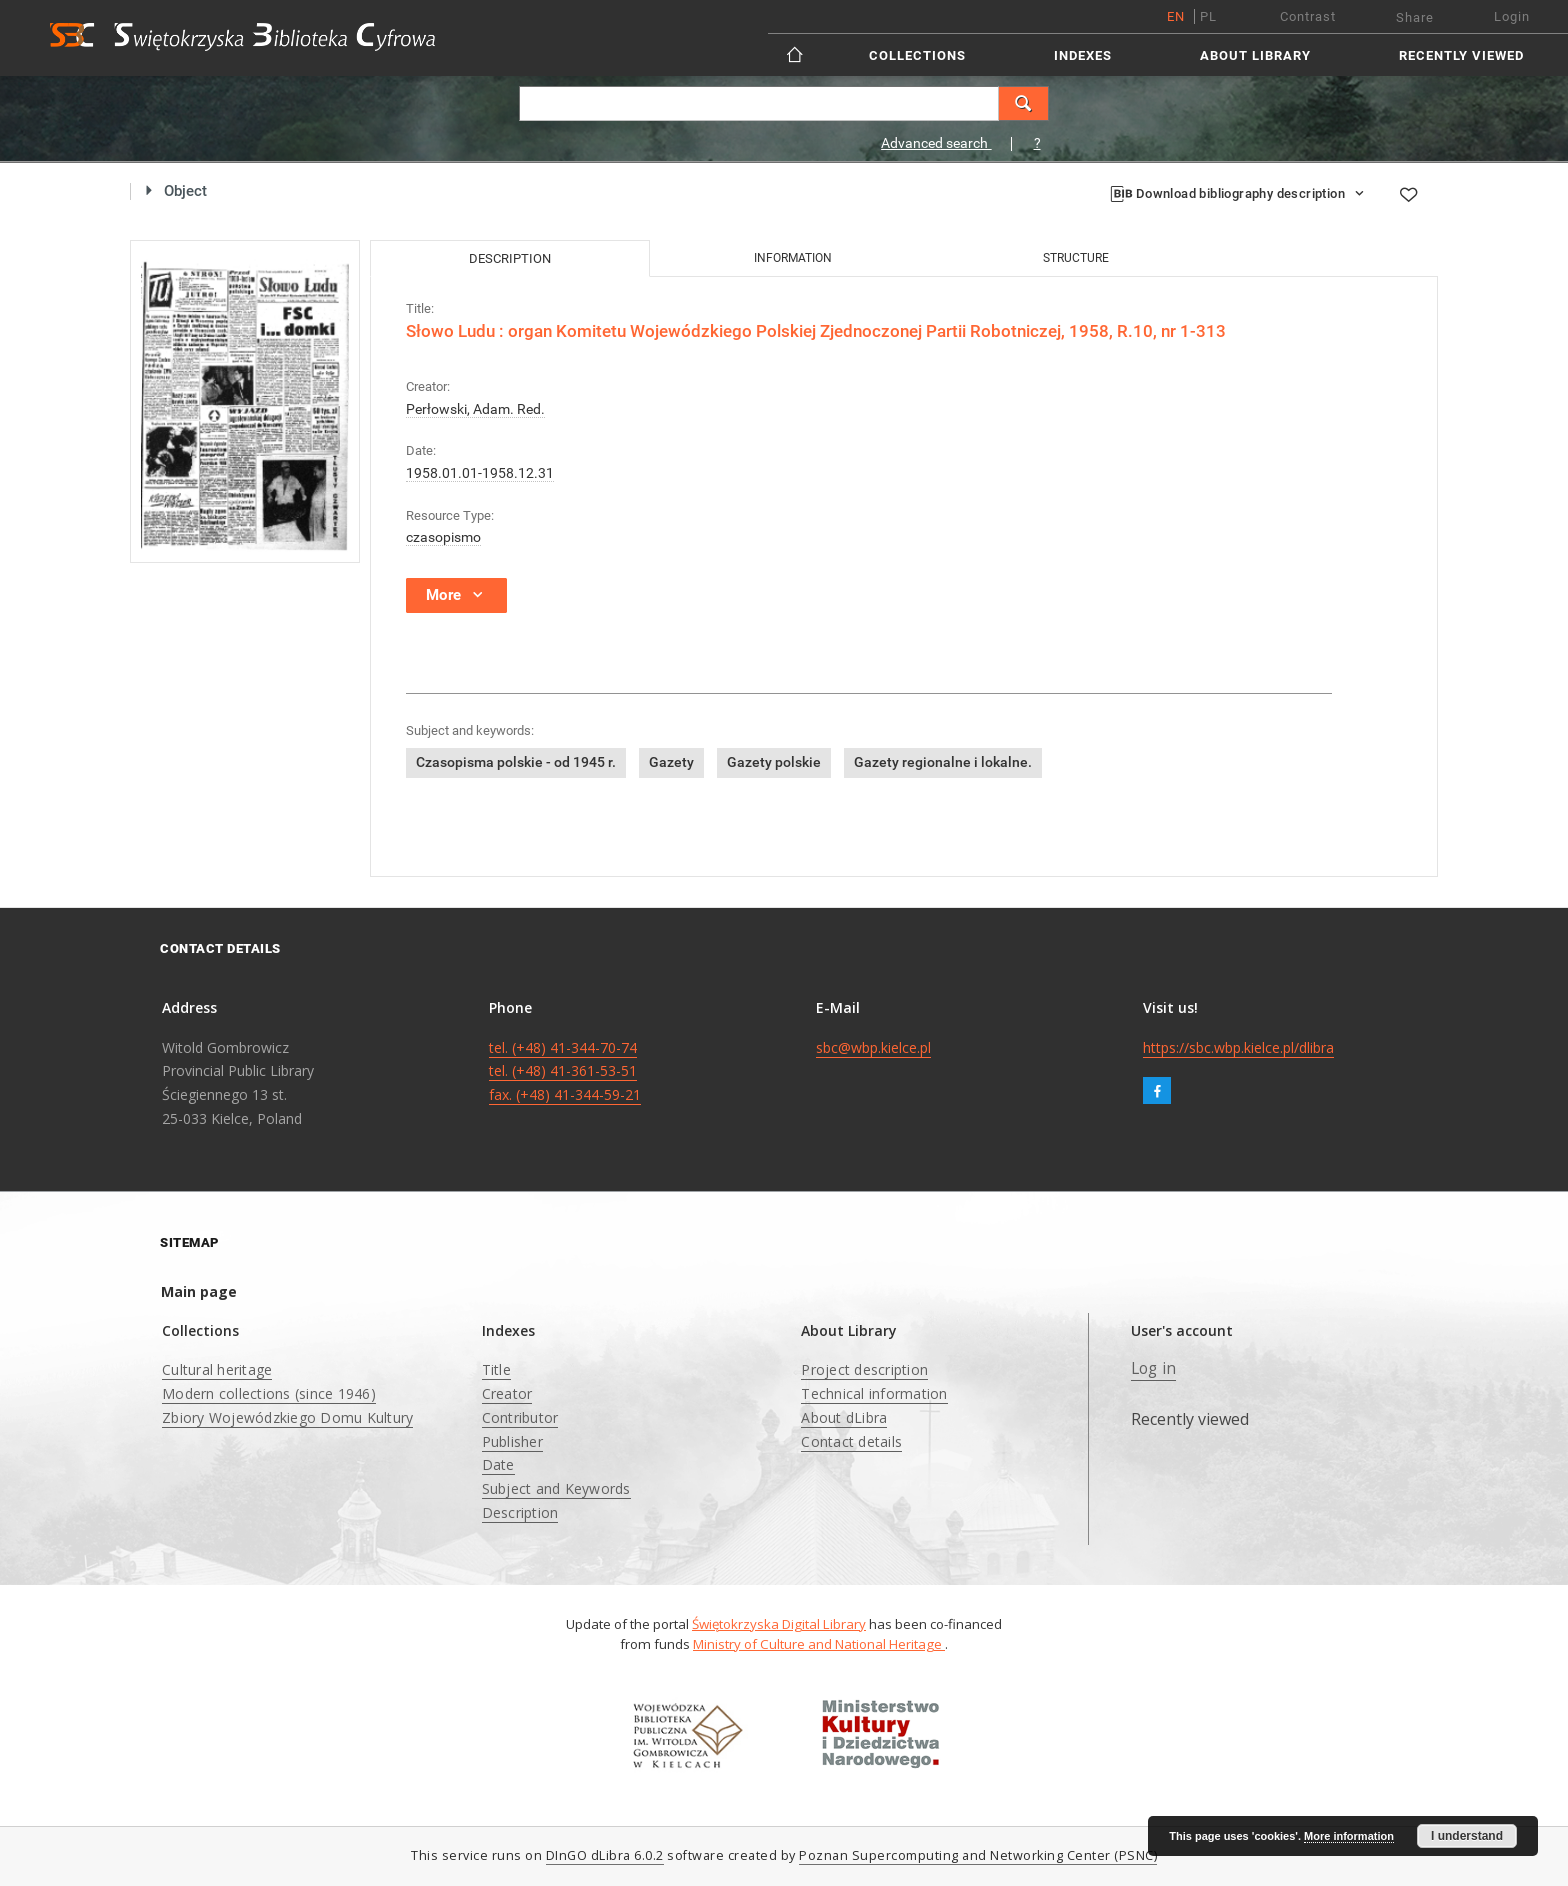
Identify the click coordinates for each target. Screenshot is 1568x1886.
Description (520, 1512)
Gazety (671, 762)
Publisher (512, 1441)
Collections (917, 55)
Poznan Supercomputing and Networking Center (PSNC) (978, 1855)
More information (1349, 1836)
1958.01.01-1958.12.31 (480, 473)
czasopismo (443, 537)
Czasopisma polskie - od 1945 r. (516, 762)
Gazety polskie (774, 762)
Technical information (874, 1393)
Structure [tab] (1076, 258)
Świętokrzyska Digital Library (779, 1624)
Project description (864, 1369)
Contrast (1308, 16)
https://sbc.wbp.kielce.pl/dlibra (1238, 1047)
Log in (1154, 1368)
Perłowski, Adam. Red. (475, 409)
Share (1415, 17)
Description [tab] (510, 258)
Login (1512, 16)
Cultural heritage (217, 1369)
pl (1208, 16)
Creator (507, 1393)
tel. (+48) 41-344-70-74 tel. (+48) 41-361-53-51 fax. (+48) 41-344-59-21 (565, 1071)
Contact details (851, 1441)
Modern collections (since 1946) (269, 1393)
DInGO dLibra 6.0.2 (605, 1855)
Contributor (520, 1417)
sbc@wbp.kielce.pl (873, 1047)
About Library (1255, 55)
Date (498, 1464)
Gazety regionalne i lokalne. (943, 762)
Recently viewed (1461, 55)
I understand (1467, 1836)
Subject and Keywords (556, 1488)
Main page (199, 1291)
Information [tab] (793, 258)
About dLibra (844, 1417)
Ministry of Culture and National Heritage (819, 1644)
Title (496, 1369)
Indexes (1083, 55)
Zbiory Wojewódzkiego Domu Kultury (287, 1417)
